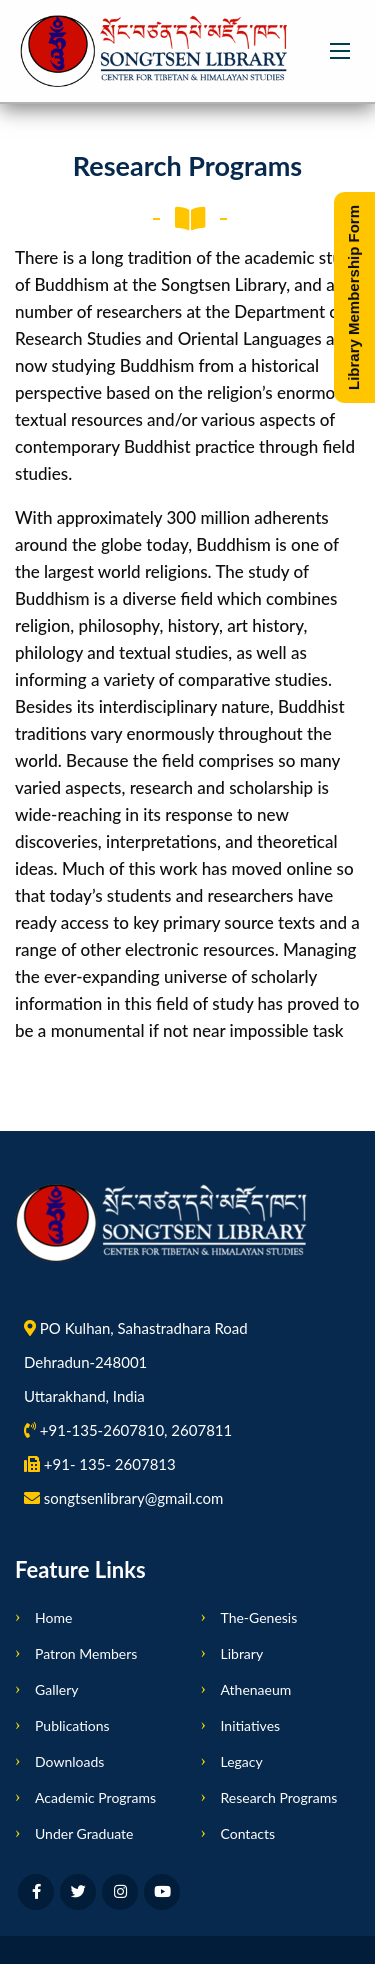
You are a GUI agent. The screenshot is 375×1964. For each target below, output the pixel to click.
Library (242, 1653)
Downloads (69, 1761)
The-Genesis (259, 1617)
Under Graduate (84, 1833)
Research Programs (279, 1797)
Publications (72, 1725)
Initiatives (251, 1725)
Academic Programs (95, 1797)
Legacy (242, 1761)
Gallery (56, 1689)
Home (53, 1617)
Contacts (248, 1833)
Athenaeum (256, 1689)
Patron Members (86, 1653)
